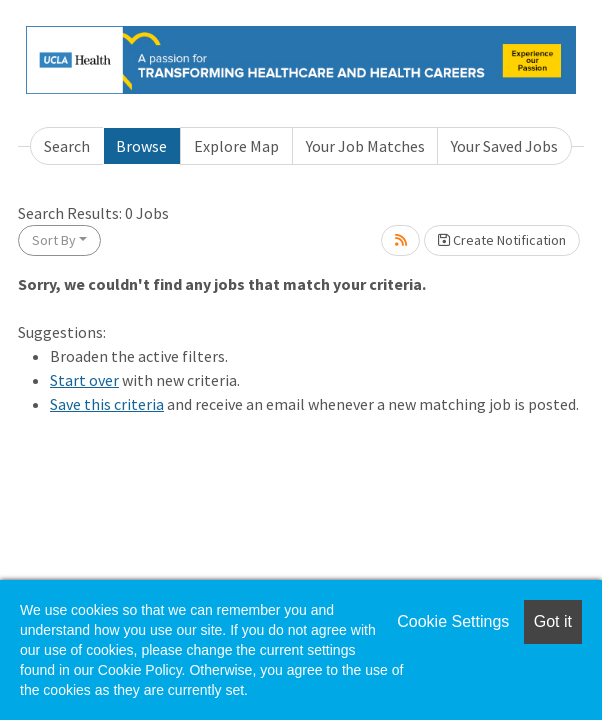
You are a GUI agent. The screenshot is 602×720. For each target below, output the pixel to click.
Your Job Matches (365, 146)
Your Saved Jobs (504, 146)
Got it (553, 621)
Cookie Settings (453, 621)
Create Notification (502, 240)
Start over (84, 380)
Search (67, 146)
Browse (141, 146)
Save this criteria (107, 404)
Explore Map (236, 146)
